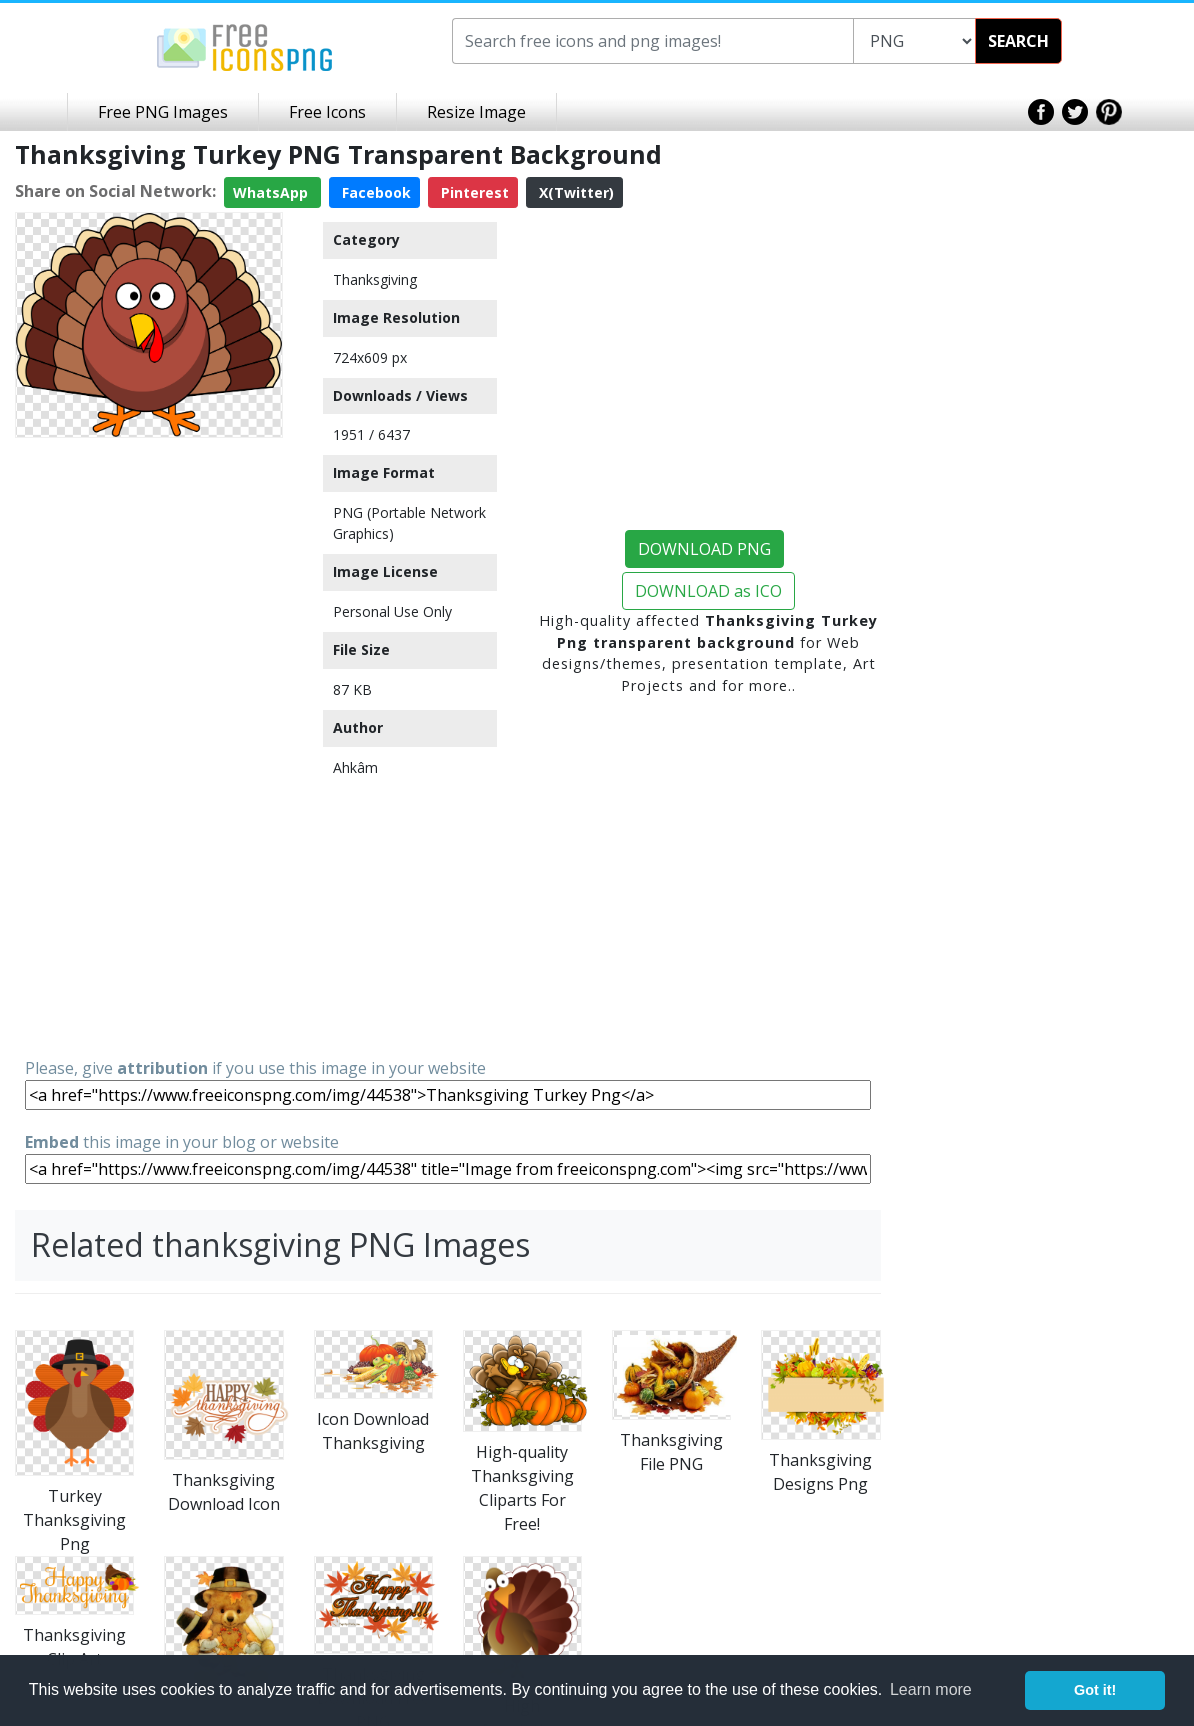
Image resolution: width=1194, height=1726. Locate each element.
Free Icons (327, 112)
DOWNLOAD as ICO (708, 591)
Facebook (374, 192)
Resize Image (476, 112)
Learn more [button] (931, 1689)
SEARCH (1018, 41)
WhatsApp (272, 192)
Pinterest (473, 192)
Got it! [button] (1095, 1690)
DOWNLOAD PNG (704, 549)
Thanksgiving (375, 279)
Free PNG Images (163, 112)
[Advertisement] (149, 746)
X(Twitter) (574, 192)
